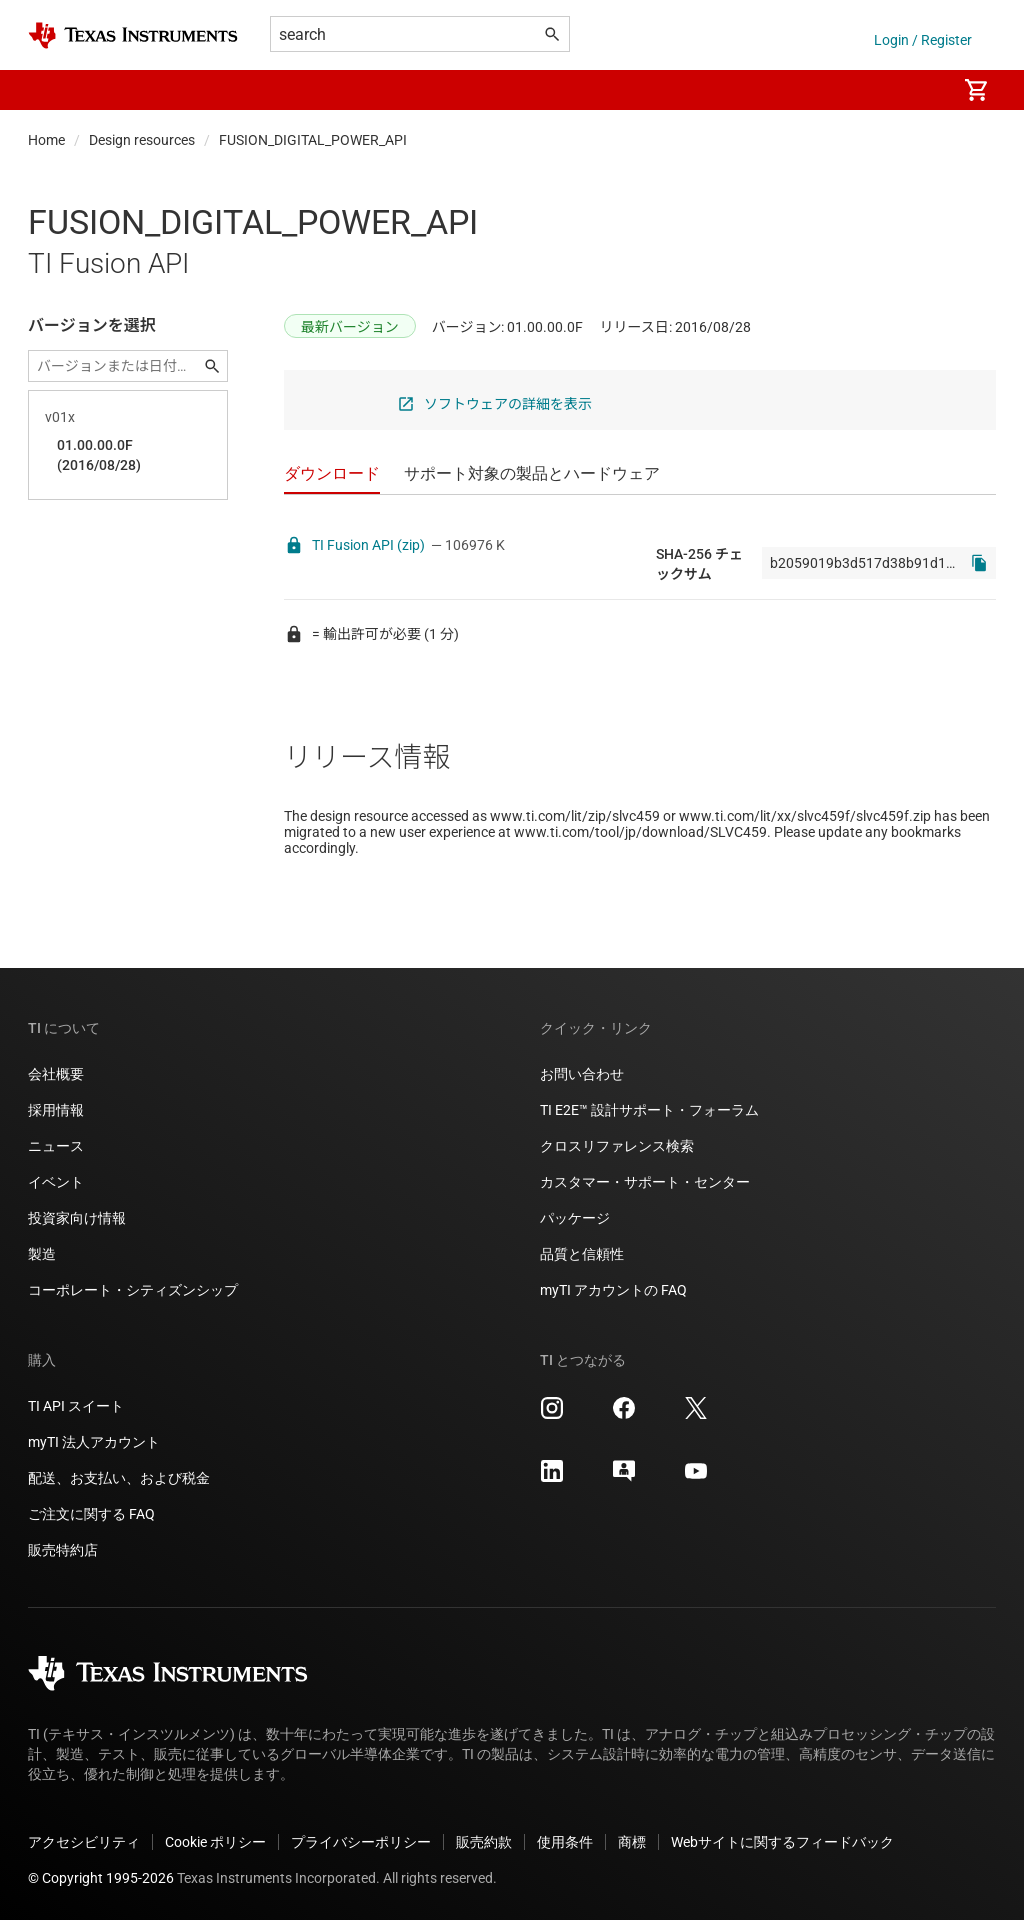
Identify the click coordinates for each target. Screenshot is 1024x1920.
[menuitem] (920, 90)
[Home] (133, 35)
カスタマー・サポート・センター (645, 1182)
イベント (56, 1182)
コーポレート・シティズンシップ (133, 1290)
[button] (48, 90)
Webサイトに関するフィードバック (782, 1842)
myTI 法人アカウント (94, 1442)
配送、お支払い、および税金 (119, 1478)
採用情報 (56, 1110)
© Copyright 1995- (101, 1878)
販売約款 (484, 1842)
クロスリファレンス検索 (617, 1146)
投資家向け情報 (77, 1218)
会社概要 (56, 1074)
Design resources (142, 140)
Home (46, 140)
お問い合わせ (582, 1074)
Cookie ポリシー (215, 1842)
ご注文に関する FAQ (91, 1514)
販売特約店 (63, 1550)
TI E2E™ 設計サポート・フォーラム (649, 1110)
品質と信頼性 (582, 1254)
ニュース (56, 1146)
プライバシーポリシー (361, 1842)
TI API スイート (76, 1406)
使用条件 (565, 1842)
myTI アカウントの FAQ (613, 1290)
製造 (42, 1254)
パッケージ (575, 1218)
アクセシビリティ (84, 1842)
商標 (632, 1842)
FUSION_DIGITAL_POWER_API (313, 140)
